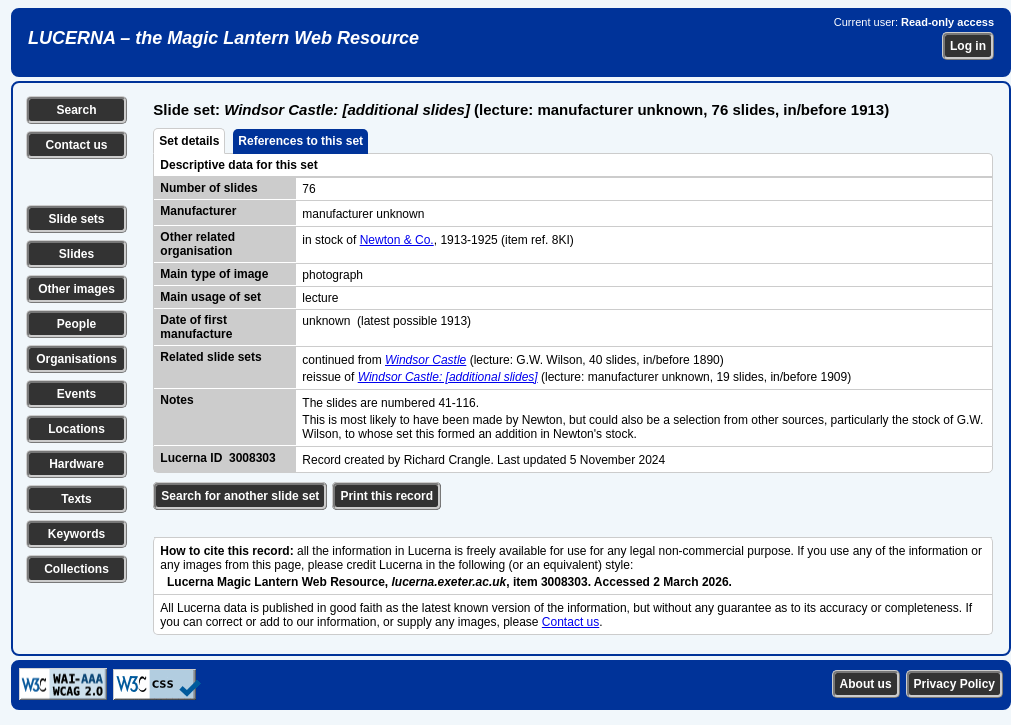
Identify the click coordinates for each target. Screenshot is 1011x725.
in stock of (330, 240)
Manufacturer (198, 211)
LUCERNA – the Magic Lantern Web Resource (223, 38)
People (76, 324)
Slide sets (76, 219)
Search (76, 110)
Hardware (76, 464)
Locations (76, 429)
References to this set (300, 141)
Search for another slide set (240, 496)
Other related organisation (197, 244)
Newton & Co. (397, 240)
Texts (76, 499)
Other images (76, 289)
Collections (76, 569)
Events (76, 394)
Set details (189, 141)
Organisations (76, 359)
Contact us (76, 145)
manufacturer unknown (363, 214)
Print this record (386, 496)
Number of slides (208, 188)
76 (308, 189)
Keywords (76, 534)
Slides (76, 254)
